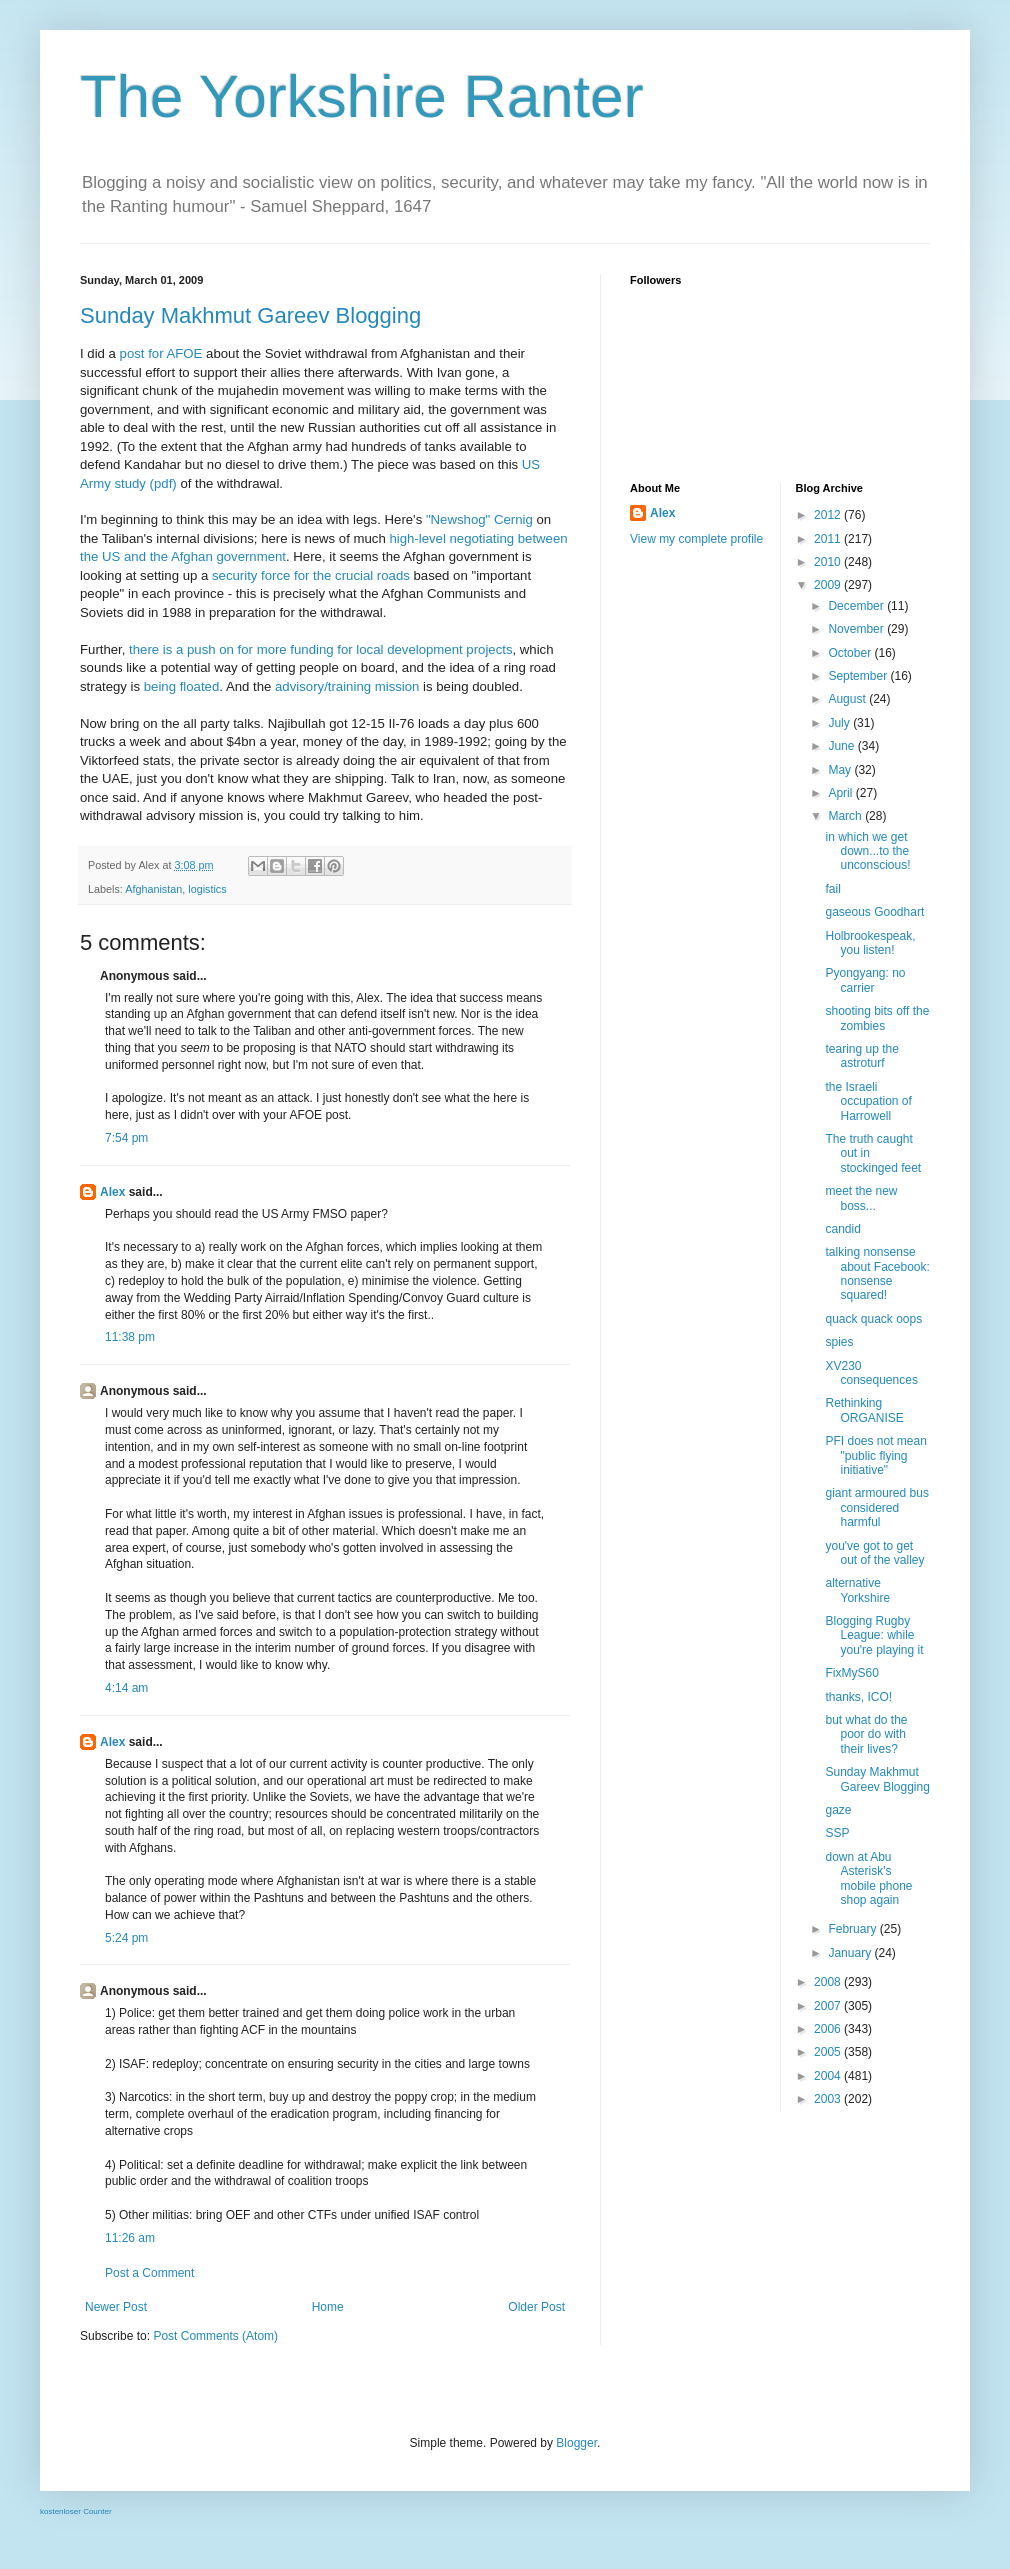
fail (832, 889)
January (851, 1953)
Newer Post (116, 2307)
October (851, 653)
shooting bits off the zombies (877, 1018)
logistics (207, 889)
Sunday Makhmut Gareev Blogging (250, 315)
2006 (829, 2029)
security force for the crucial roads (311, 575)
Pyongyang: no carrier (865, 980)
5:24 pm (126, 1938)
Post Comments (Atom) (215, 2336)
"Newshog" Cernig (479, 519)
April (841, 793)
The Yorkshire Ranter (362, 96)
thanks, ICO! (858, 1697)
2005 (829, 2052)
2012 (829, 515)
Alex (112, 1192)
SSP (837, 1833)
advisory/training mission (347, 686)
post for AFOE (161, 353)
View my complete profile (696, 539)
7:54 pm (126, 1138)
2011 (829, 539)
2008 (829, 1982)
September (859, 676)
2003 (829, 2099)
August (848, 699)
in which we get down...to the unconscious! (867, 851)
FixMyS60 (851, 1673)
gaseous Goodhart (874, 912)
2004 (829, 2076)
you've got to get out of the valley (874, 1553)
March (846, 816)
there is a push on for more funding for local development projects (320, 649)
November (857, 629)
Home (328, 2307)
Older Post (536, 2307)
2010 (829, 562)
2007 (829, 2006)
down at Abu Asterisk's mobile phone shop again (868, 1878)
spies (839, 1342)
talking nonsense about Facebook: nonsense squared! (877, 1273)
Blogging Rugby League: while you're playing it (874, 1635)
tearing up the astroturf (861, 1056)
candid (842, 1229)
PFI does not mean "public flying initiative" (875, 1455)
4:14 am (126, 1688)
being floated (182, 686)
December (857, 606)
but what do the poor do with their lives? (866, 1734)
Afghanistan (153, 889)
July (840, 723)
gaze (838, 1810)
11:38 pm (130, 1337)
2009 (829, 585)
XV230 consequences (871, 1373)
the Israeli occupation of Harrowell (868, 1101)
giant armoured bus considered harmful (876, 1507)
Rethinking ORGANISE (864, 1410)
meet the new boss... (861, 1198)
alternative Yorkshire (857, 1590)
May (841, 770)
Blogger (576, 2443)
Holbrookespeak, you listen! (870, 943)
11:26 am (130, 2238)
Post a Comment (149, 2273)
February (853, 1929)
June (842, 746)
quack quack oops (873, 1319)
